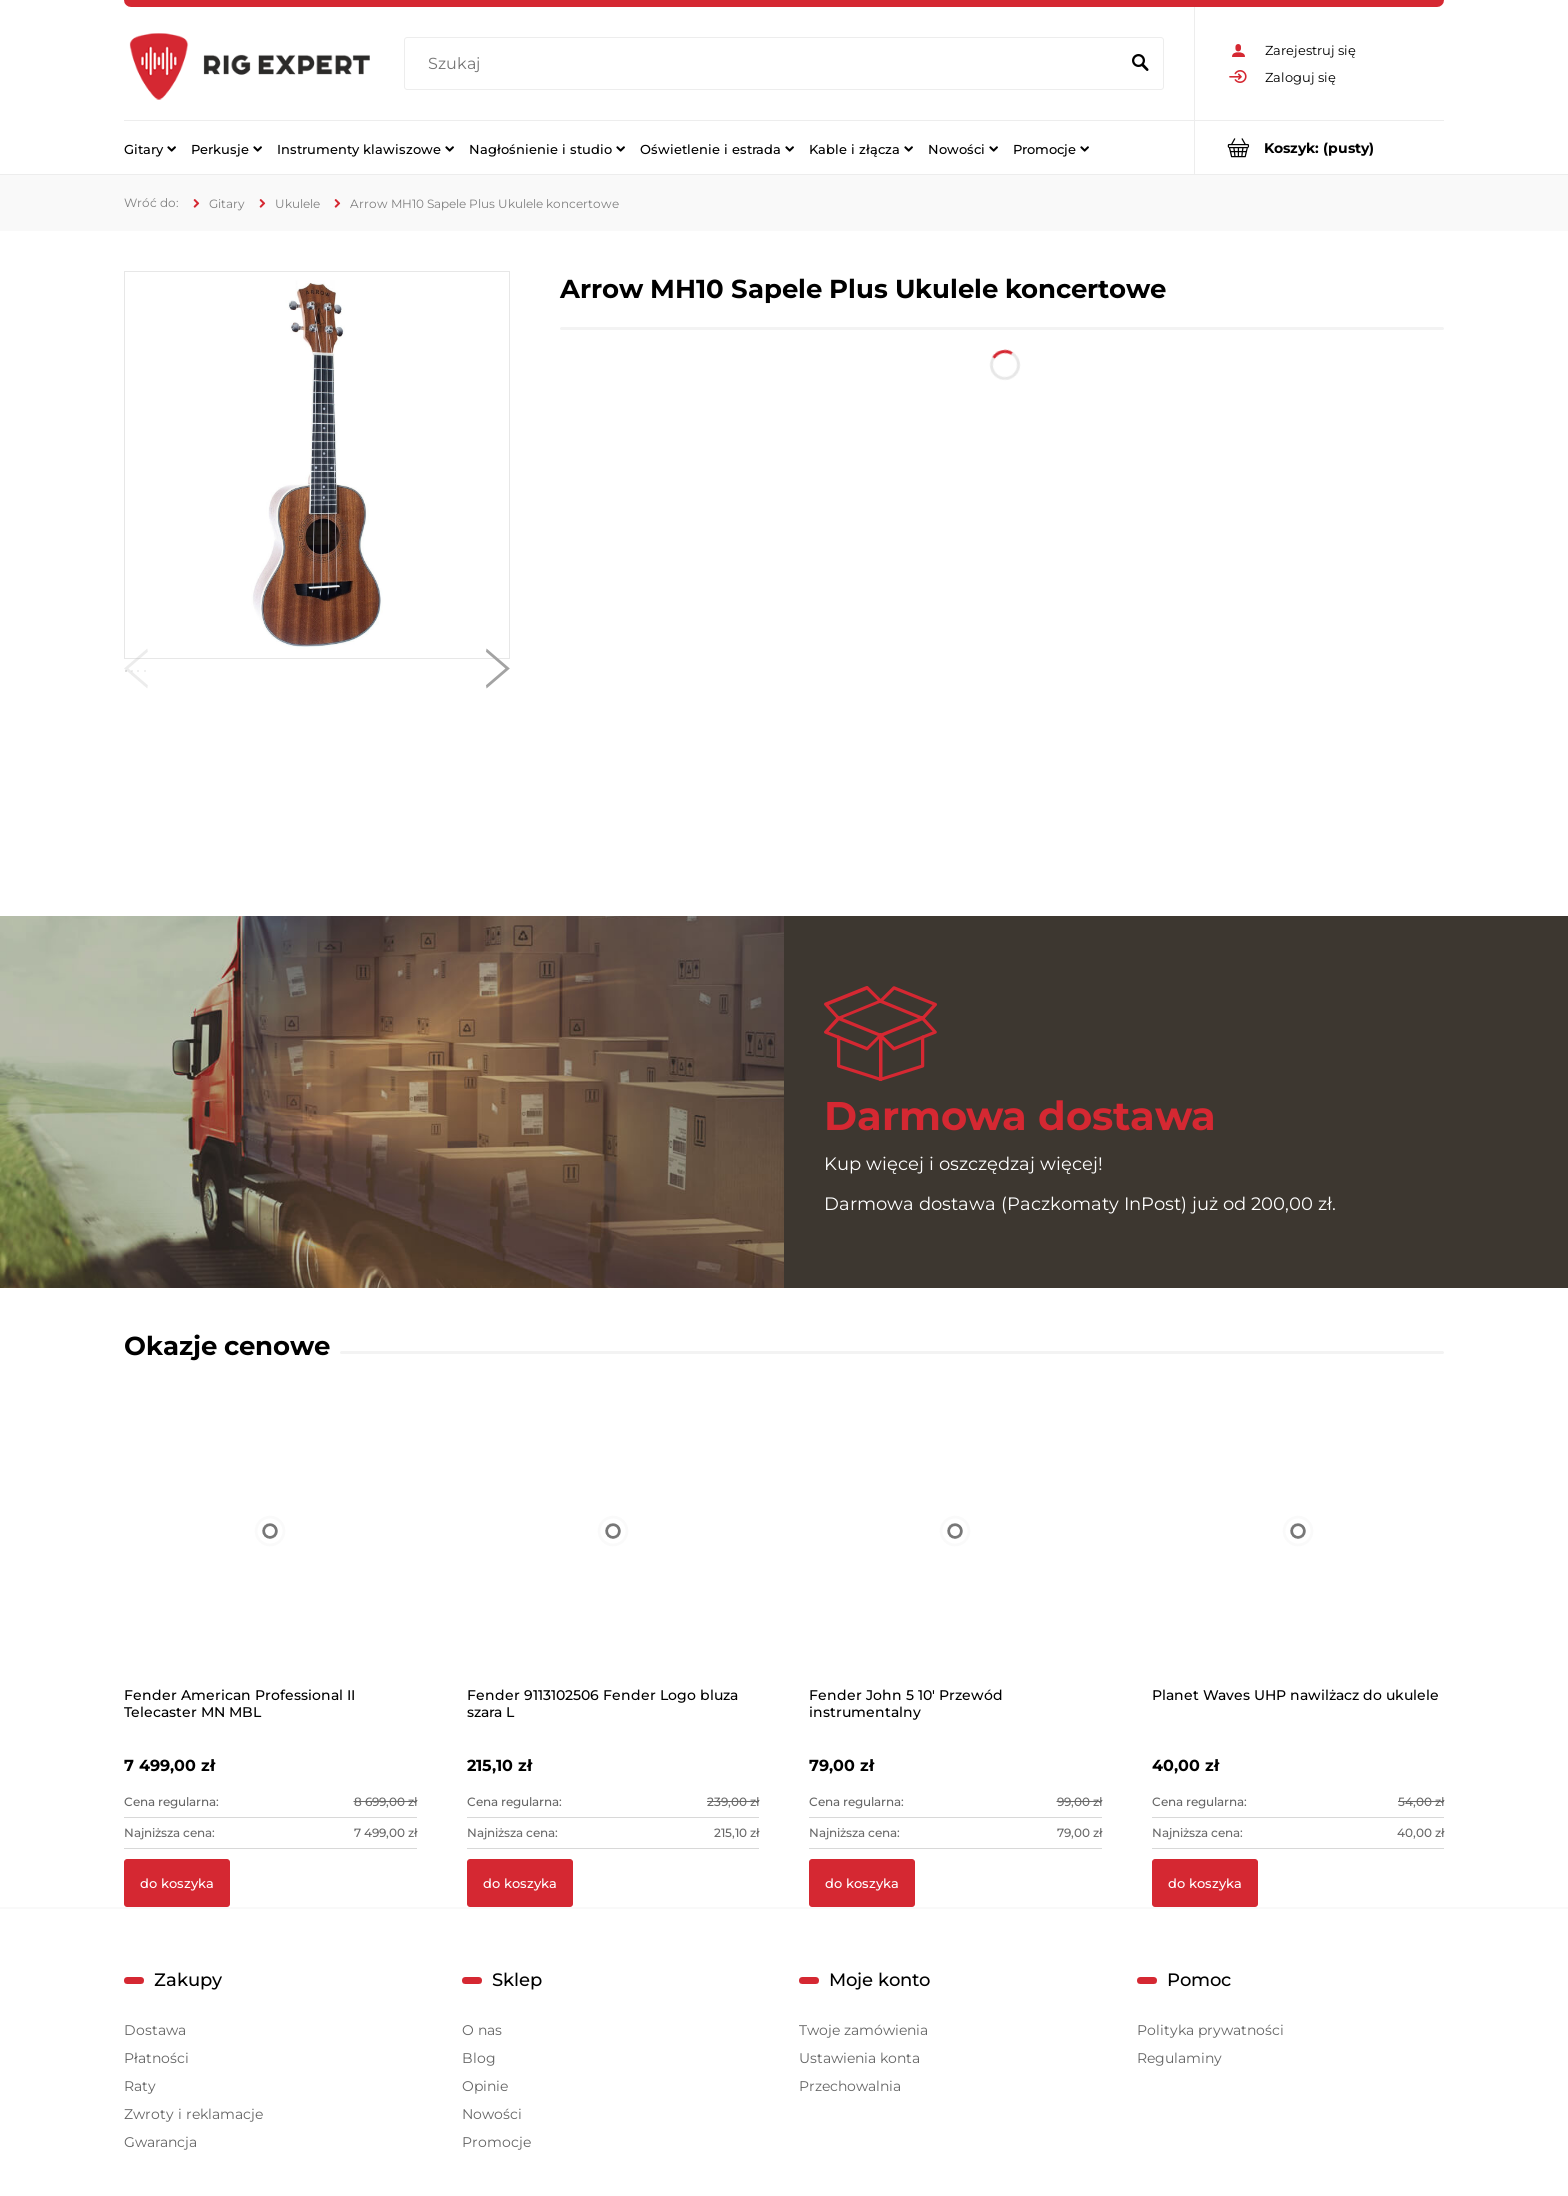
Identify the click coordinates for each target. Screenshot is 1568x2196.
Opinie (485, 2086)
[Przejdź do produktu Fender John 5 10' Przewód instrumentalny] (955, 1557)
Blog (479, 2058)
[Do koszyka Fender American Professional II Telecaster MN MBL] (177, 1883)
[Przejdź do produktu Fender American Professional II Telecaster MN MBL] (270, 1557)
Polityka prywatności (1210, 2030)
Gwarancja (160, 2142)
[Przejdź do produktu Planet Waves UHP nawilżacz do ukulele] (1298, 1557)
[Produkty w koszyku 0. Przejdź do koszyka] (1319, 147)
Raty (140, 2086)
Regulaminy (1179, 2058)
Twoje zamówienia (863, 2030)
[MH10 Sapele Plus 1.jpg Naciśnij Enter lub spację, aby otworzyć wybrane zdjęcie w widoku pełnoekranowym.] (317, 465)
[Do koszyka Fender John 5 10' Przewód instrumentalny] (862, 1883)
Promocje (496, 2142)
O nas (482, 2030)
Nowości (492, 2114)
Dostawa (155, 2030)
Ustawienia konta (859, 2058)
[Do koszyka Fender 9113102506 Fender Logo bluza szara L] (520, 1883)
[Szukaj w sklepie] (765, 64)
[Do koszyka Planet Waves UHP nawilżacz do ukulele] (1205, 1883)
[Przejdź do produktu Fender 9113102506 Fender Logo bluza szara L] (613, 1557)
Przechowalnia (850, 2086)
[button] (136, 673)
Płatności (156, 2058)
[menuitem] (150, 148)
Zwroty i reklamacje (193, 2114)
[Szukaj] (1140, 64)
